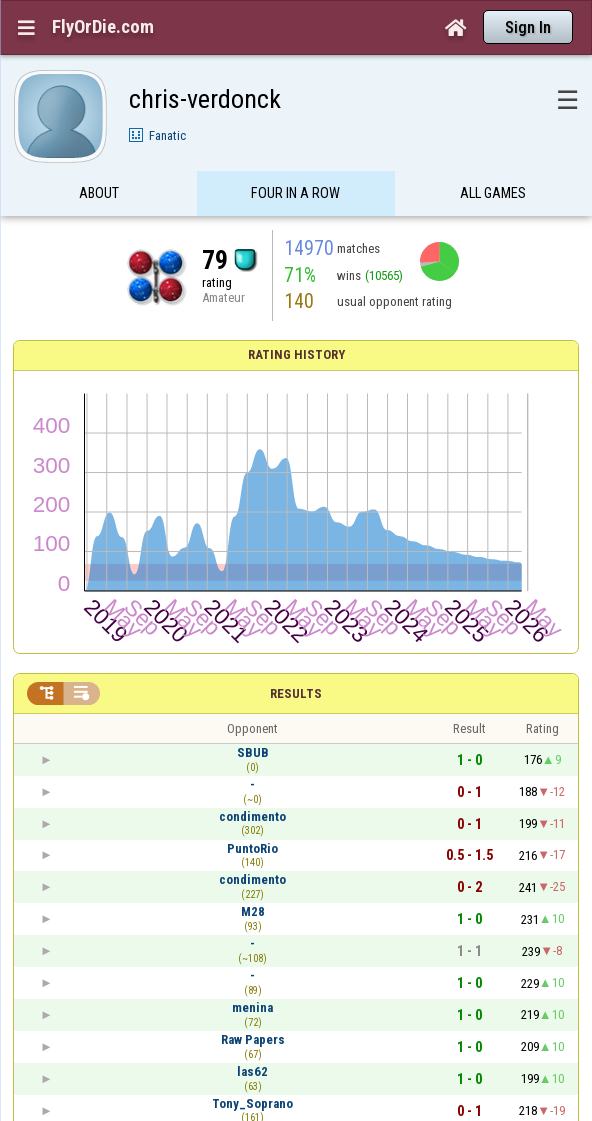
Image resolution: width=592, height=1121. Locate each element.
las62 (252, 1071)
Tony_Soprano (252, 1103)
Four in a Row (295, 193)
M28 (253, 911)
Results (296, 693)
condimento (252, 816)
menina (252, 1007)
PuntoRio (252, 848)
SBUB (253, 752)
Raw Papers (253, 1039)
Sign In (528, 27)
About (99, 193)
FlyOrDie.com (103, 27)
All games (493, 193)
